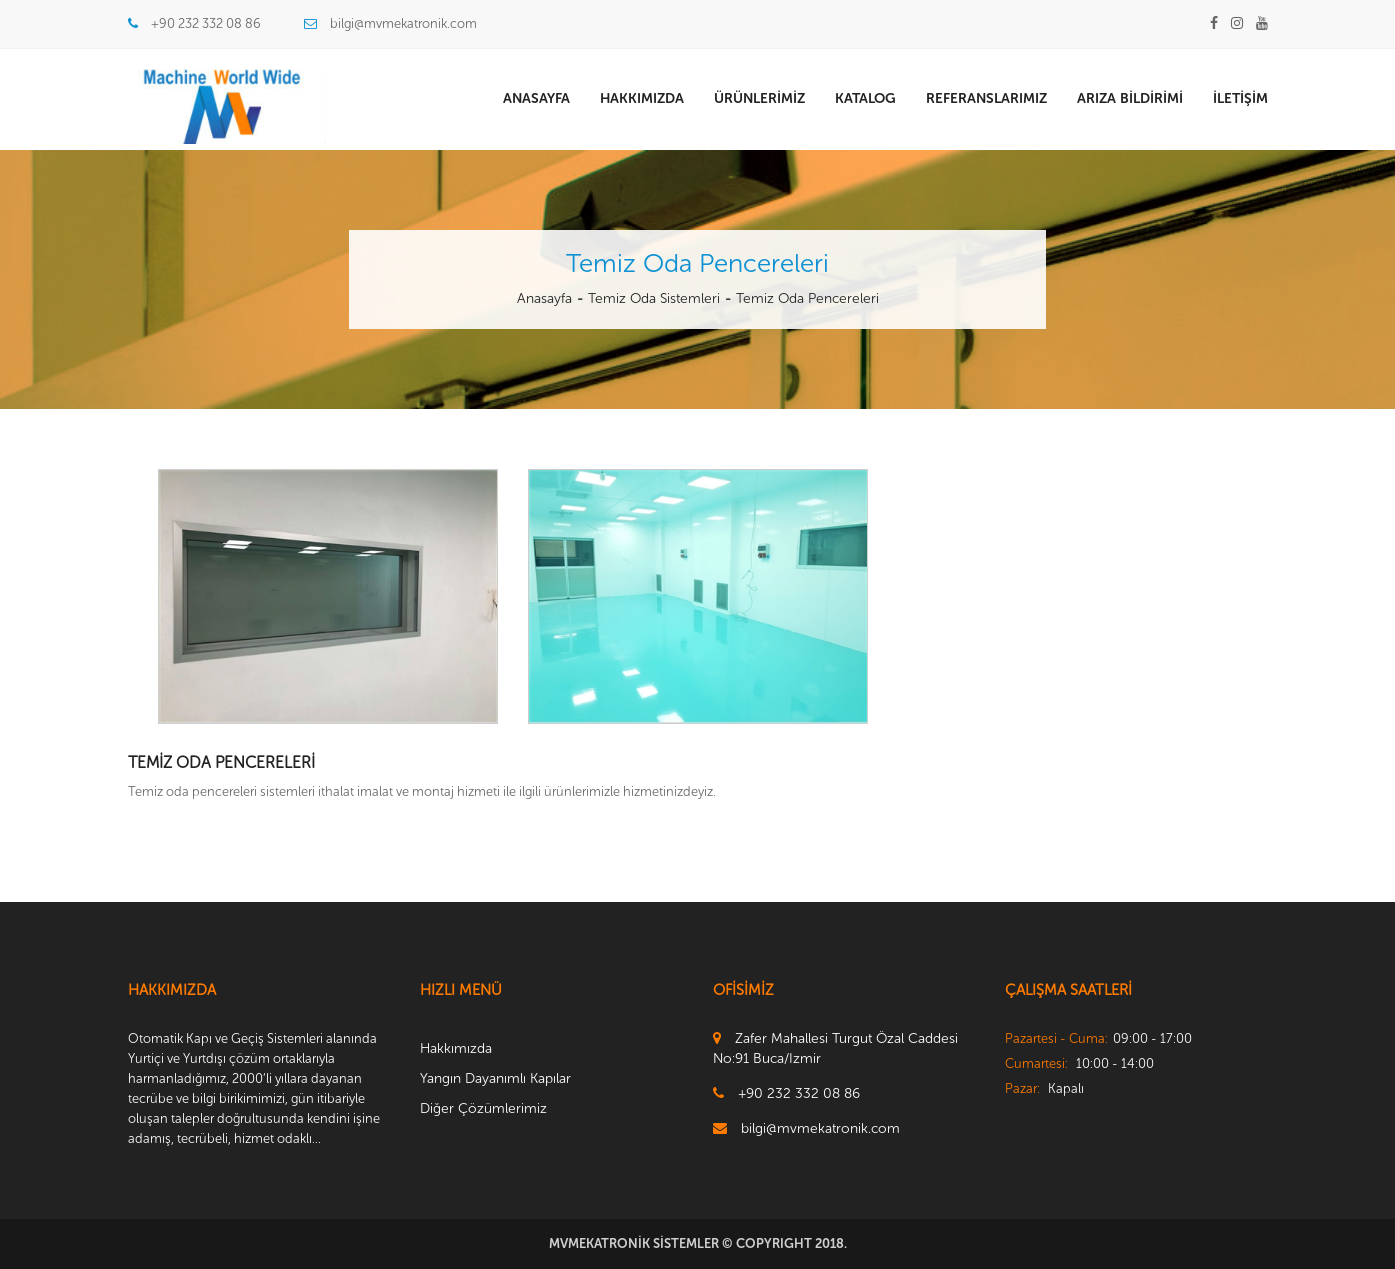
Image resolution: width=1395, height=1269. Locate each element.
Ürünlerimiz (759, 98)
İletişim (1240, 98)
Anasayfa (536, 98)
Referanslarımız (986, 98)
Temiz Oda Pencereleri (807, 298)
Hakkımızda (642, 98)
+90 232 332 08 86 (206, 23)
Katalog (865, 98)
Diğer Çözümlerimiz (483, 1108)
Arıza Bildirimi (1130, 98)
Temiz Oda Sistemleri (654, 298)
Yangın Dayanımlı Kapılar (495, 1078)
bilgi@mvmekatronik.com (403, 23)
